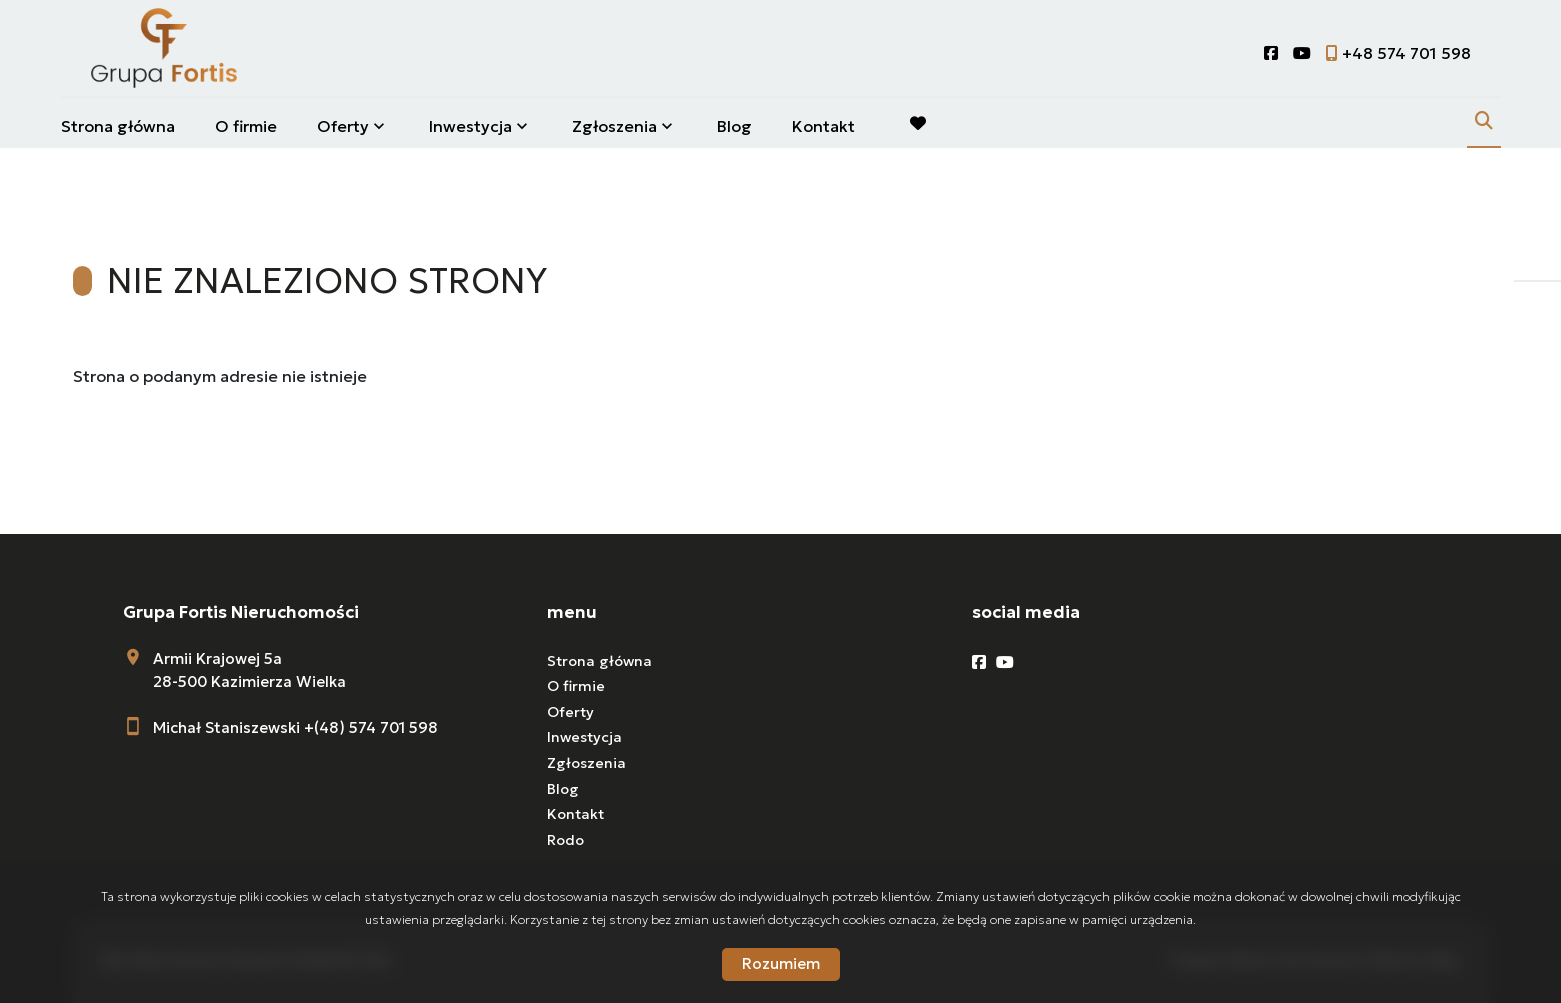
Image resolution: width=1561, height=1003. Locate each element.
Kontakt (823, 126)
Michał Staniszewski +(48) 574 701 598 (295, 727)
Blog (734, 126)
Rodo (565, 840)
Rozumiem (781, 963)
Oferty (343, 126)
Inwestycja (470, 126)
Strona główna (118, 126)
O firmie (246, 126)
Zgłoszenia (614, 126)
